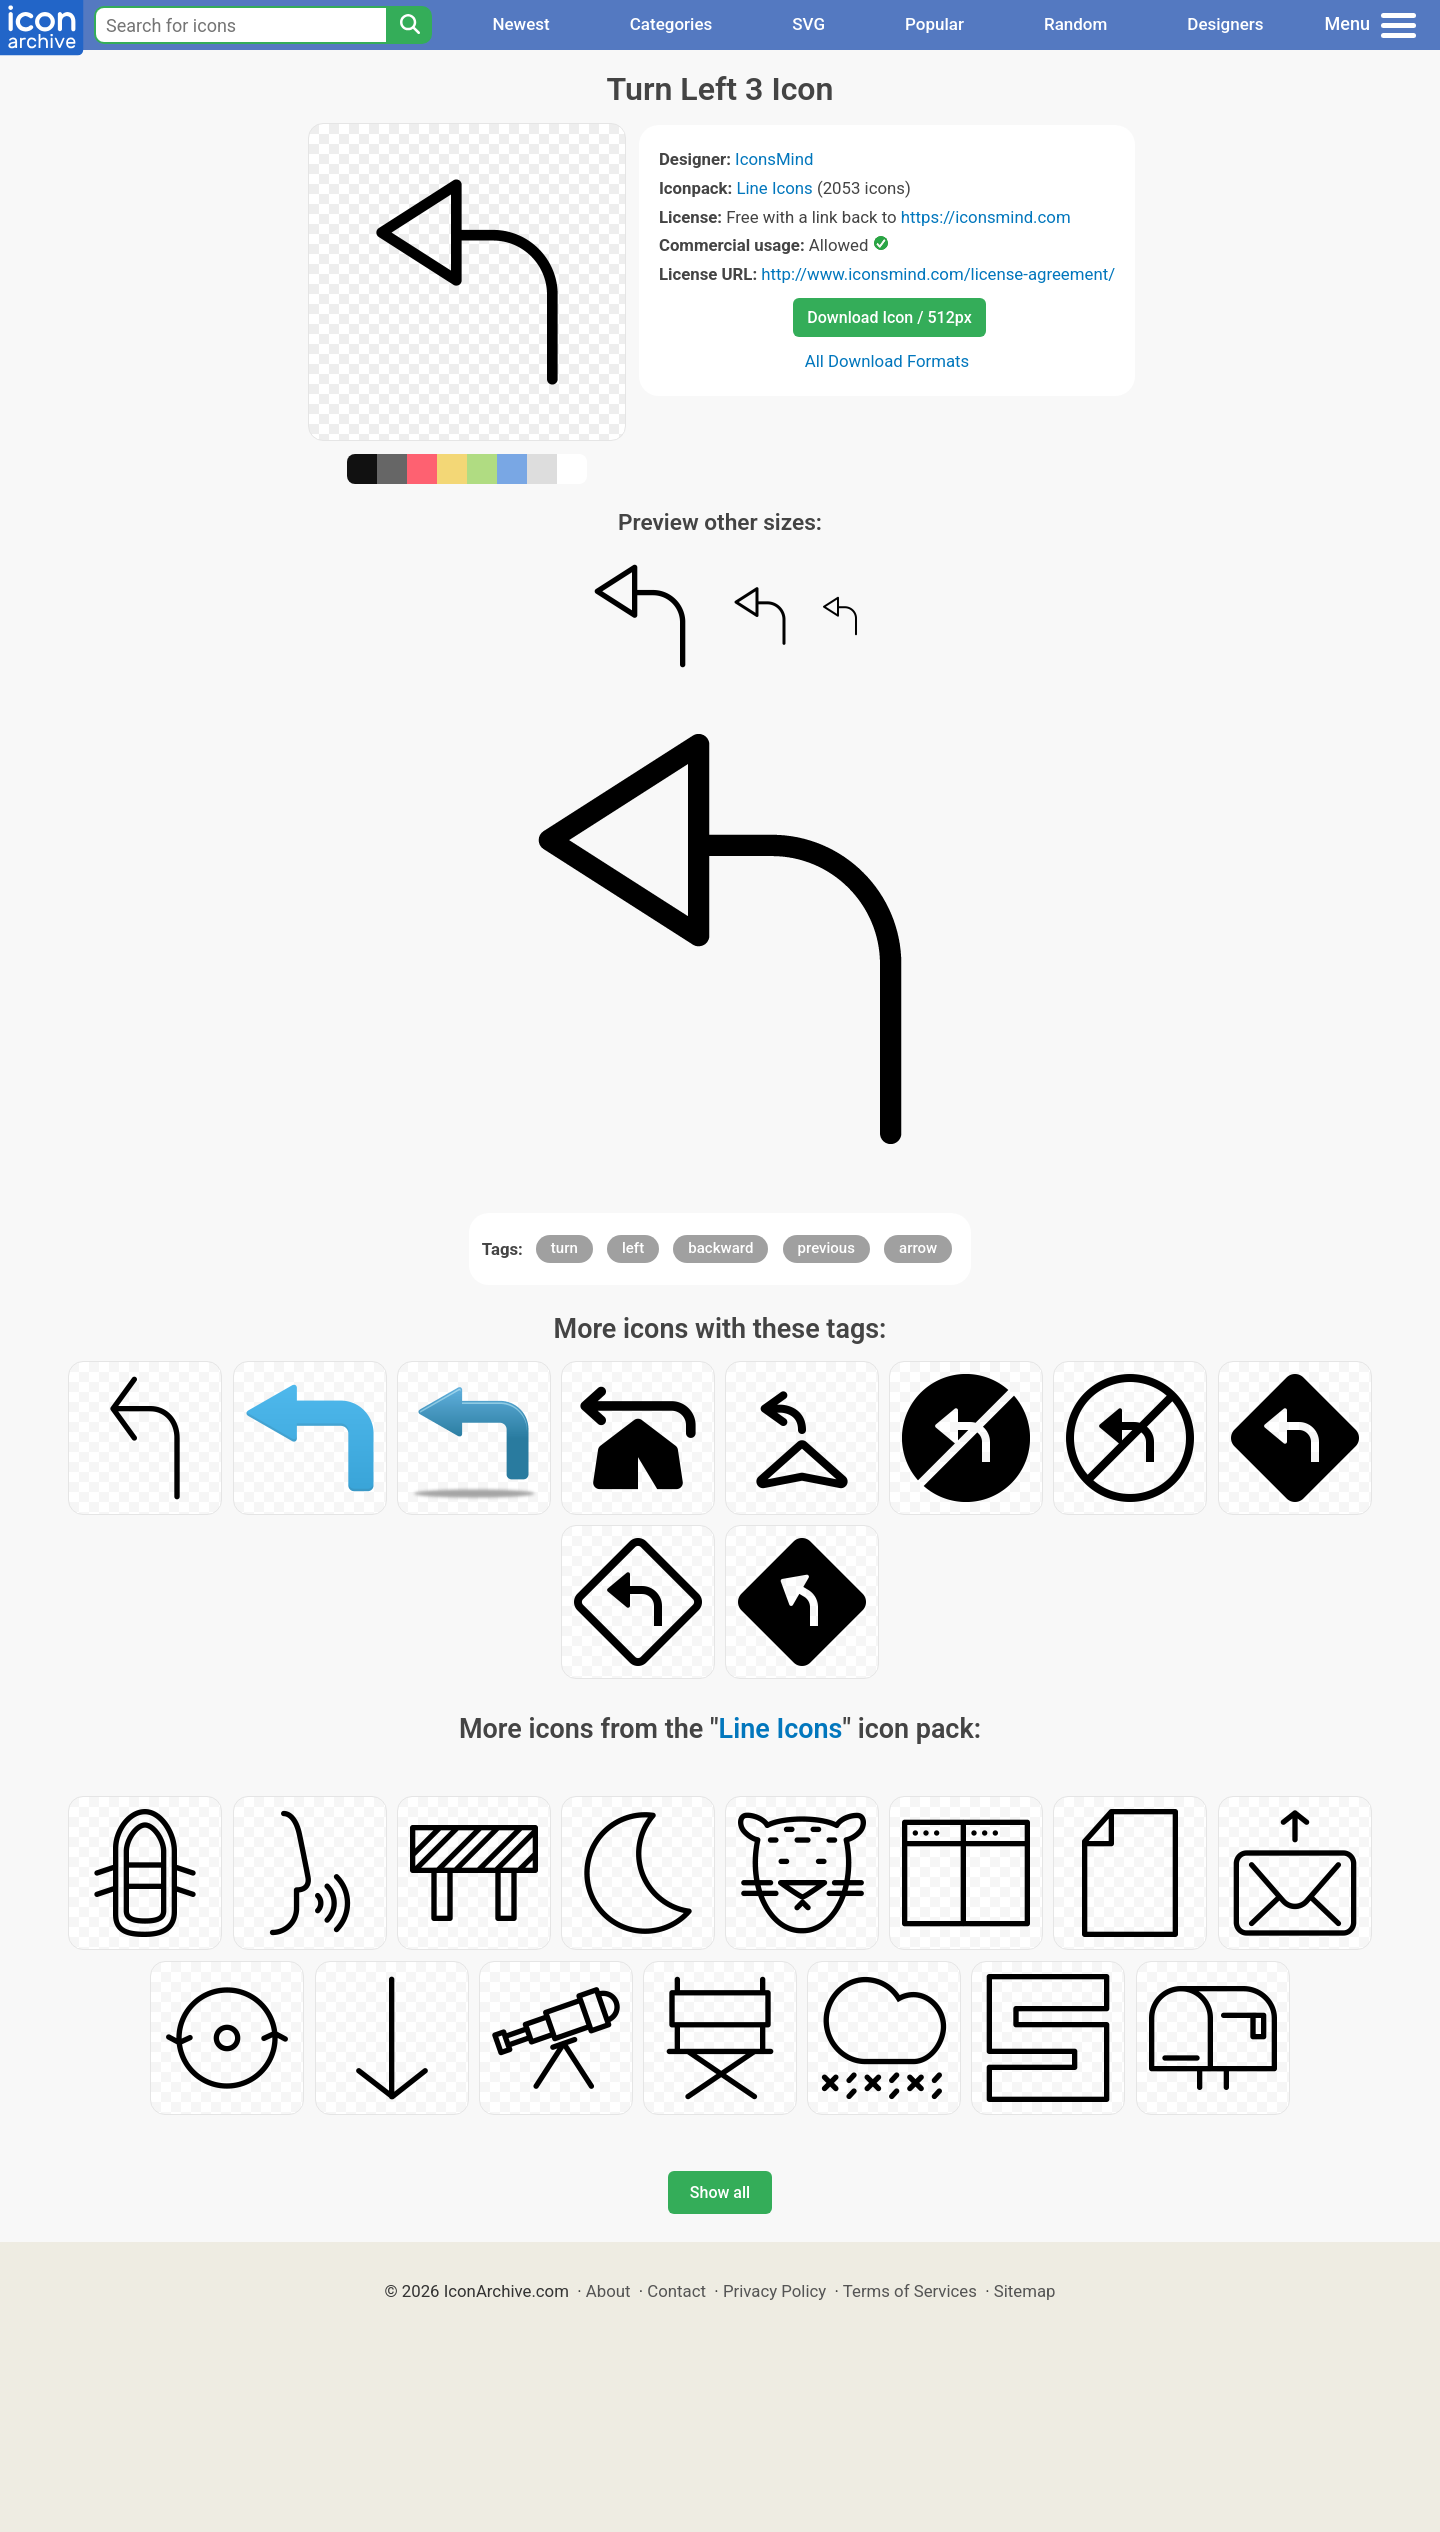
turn (564, 1248)
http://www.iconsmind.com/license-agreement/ (938, 274)
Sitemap (1025, 2291)
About (608, 2291)
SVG (808, 24)
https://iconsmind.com (986, 217)
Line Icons (774, 188)
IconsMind (774, 159)
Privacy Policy (774, 2291)
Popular (934, 24)
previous (826, 1248)
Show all (720, 2192)
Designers (1225, 24)
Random (1075, 24)
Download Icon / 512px (889, 317)
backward (720, 1248)
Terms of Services (910, 2291)
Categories (671, 24)
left (633, 1248)
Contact (676, 2291)
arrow (918, 1248)
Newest (520, 24)
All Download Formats (887, 361)
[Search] (409, 25)
